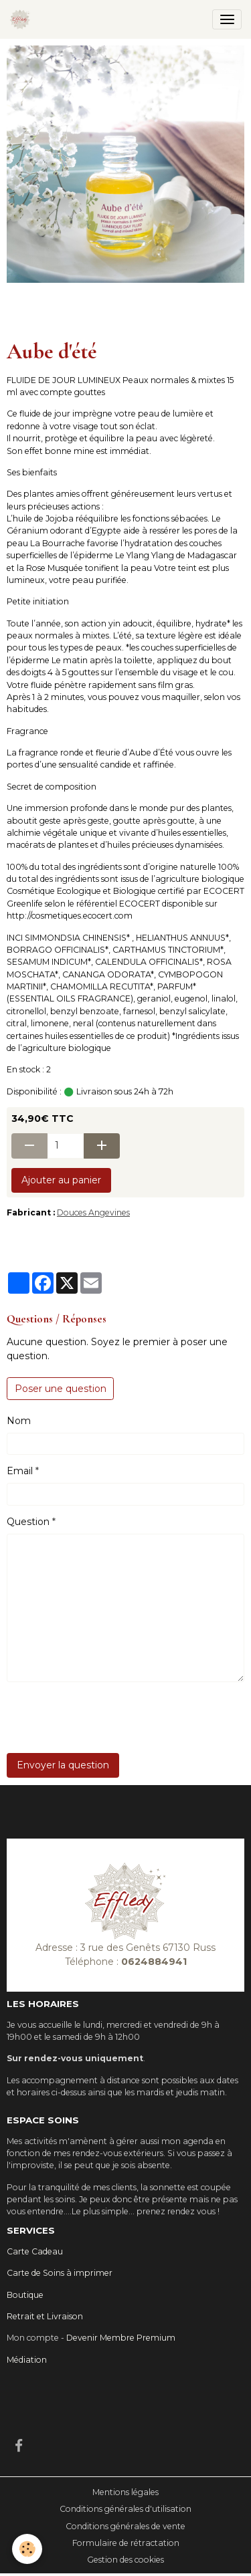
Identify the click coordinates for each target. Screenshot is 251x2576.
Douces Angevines (93, 1212)
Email (20, 1471)
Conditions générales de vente (125, 2526)
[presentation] (108, 1717)
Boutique (25, 2295)
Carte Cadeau (35, 2251)
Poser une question (60, 1389)
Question (28, 1522)
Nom (19, 1421)
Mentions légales (125, 2492)
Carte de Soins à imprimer (59, 2273)
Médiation (27, 2360)
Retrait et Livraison (45, 2316)
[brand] (22, 19)
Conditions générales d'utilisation (125, 2509)
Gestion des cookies (125, 2560)
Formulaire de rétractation (125, 2543)
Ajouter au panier (61, 1180)
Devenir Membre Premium (120, 2338)
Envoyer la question (63, 1765)
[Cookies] (27, 2549)
